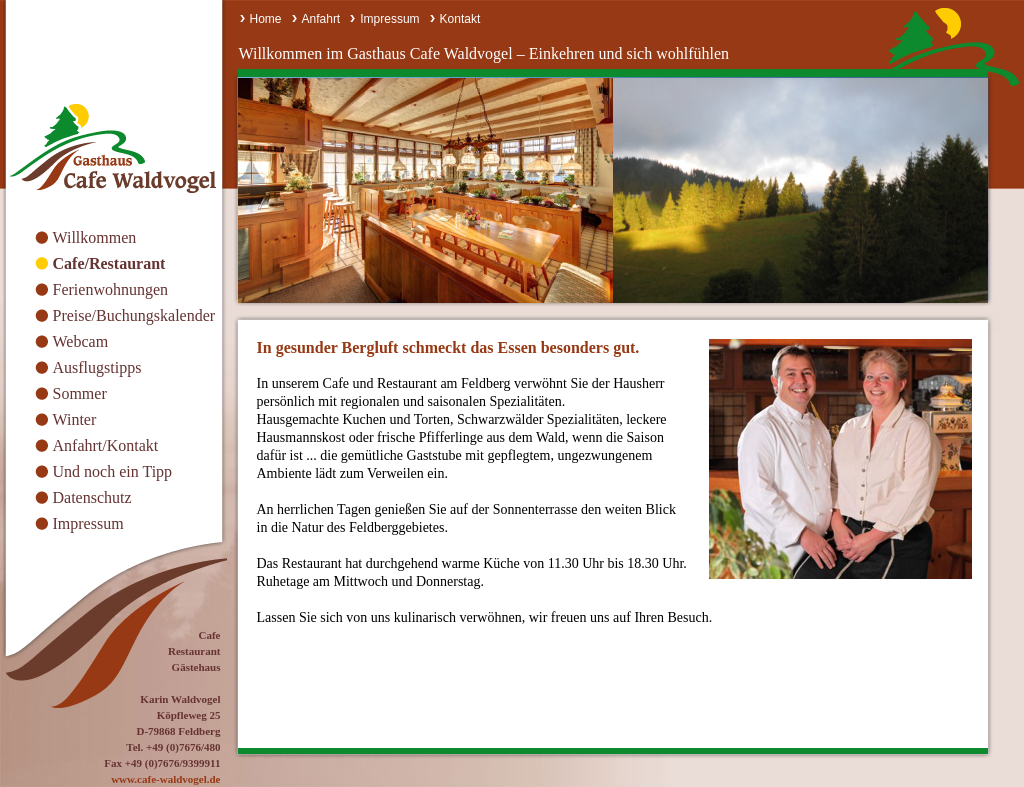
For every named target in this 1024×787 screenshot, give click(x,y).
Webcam (81, 341)
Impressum (88, 523)
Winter (75, 419)
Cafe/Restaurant (109, 263)
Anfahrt (321, 19)
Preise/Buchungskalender (134, 315)
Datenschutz (92, 497)
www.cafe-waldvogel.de (165, 779)
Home (266, 19)
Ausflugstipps (97, 367)
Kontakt (460, 19)
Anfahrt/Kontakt (106, 445)
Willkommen (95, 237)
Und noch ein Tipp (113, 471)
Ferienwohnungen (111, 289)
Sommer (80, 393)
